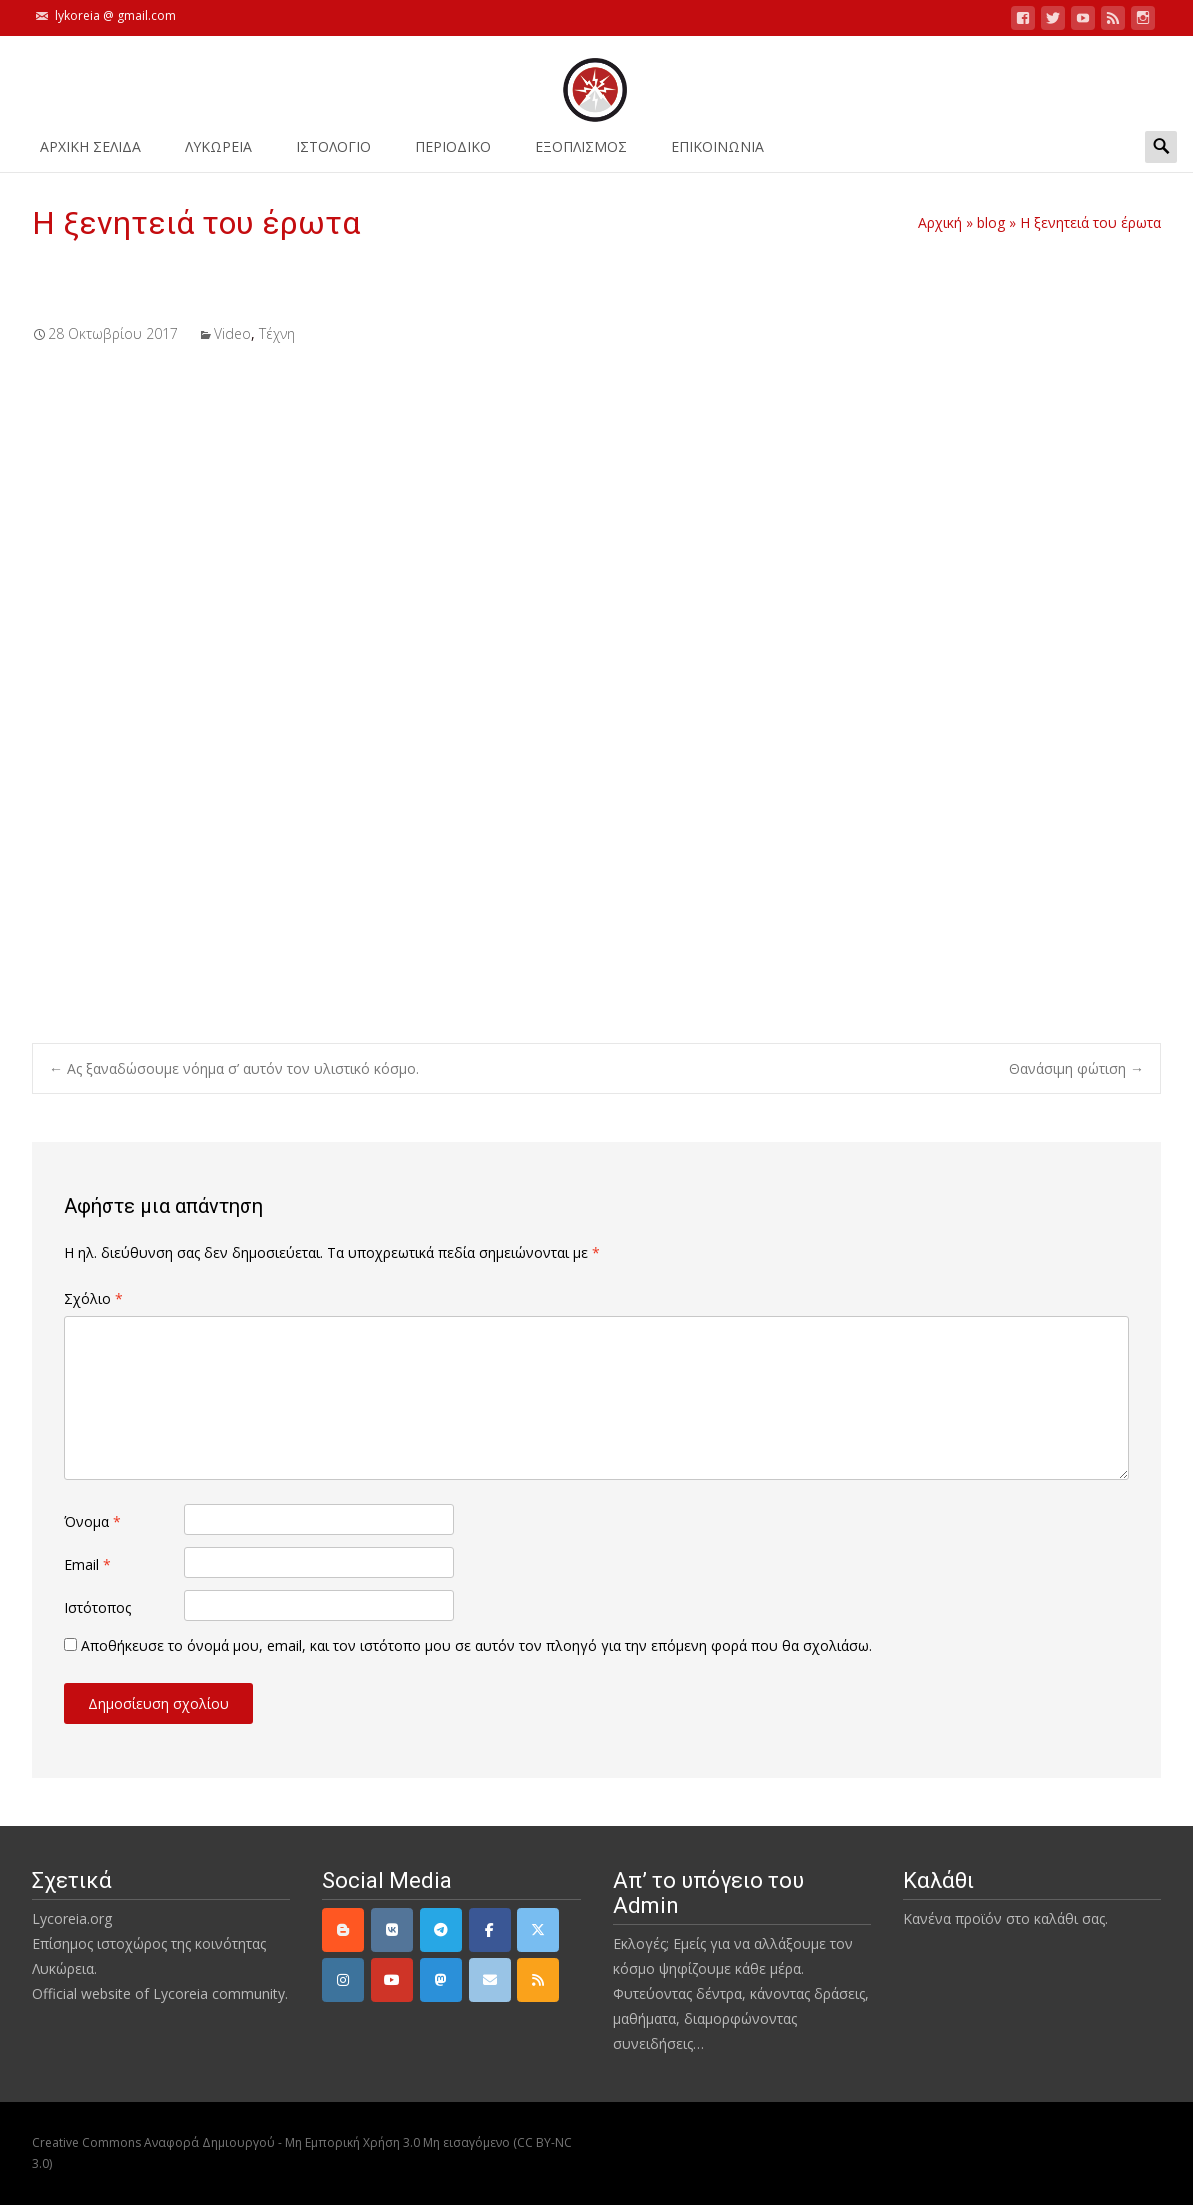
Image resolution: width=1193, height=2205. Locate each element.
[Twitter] (538, 1930)
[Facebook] (490, 1930)
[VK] (392, 1930)
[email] (490, 1980)
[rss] (538, 1980)
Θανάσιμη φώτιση (1076, 1068)
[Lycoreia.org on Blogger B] (343, 1930)
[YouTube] (392, 1980)
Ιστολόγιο (333, 153)
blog (991, 222)
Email (87, 1564)
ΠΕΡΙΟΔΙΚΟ (453, 153)
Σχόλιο (93, 1298)
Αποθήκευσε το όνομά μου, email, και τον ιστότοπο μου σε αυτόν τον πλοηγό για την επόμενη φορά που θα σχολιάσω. (476, 1645)
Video (232, 333)
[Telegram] (441, 1930)
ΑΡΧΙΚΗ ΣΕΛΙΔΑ (90, 153)
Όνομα (92, 1521)
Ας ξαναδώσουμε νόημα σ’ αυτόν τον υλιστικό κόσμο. (234, 1068)
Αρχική (940, 222)
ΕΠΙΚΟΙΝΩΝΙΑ (717, 153)
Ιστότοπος (97, 1607)
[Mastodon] (441, 1980)
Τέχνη (277, 333)
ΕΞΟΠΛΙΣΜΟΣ (581, 153)
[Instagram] (343, 1980)
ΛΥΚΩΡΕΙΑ (218, 153)
